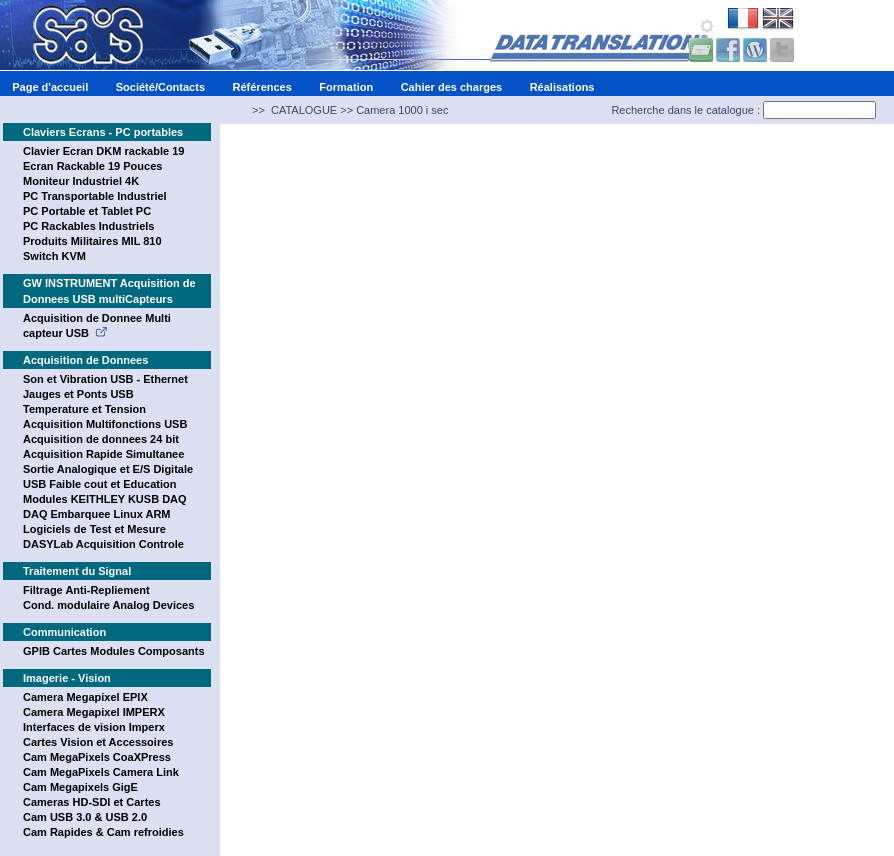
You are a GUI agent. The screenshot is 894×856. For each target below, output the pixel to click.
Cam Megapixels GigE (80, 787)
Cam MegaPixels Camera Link (101, 772)
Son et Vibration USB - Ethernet (105, 379)
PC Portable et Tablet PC (87, 211)
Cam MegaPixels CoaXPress (97, 757)
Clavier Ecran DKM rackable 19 (103, 151)
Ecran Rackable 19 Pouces (92, 166)
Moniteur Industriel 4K (81, 181)
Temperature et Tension (84, 409)
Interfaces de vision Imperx (94, 727)
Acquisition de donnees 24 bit (101, 439)
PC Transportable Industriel (95, 196)
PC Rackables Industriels (88, 226)
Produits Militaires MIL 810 (92, 241)
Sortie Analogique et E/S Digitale (108, 469)
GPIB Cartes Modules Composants (114, 651)
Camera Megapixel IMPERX (94, 712)
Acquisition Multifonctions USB (105, 424)
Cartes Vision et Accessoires (98, 742)
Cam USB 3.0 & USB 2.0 (85, 817)
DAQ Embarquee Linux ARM (97, 514)
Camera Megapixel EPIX (85, 697)
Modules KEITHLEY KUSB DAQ (105, 499)
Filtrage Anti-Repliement (86, 590)
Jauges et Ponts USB (78, 394)
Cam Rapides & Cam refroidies (103, 832)
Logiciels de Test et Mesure (94, 529)
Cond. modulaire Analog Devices (108, 605)
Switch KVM (54, 256)
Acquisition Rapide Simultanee (103, 454)
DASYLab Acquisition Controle (103, 544)
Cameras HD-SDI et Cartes (92, 802)
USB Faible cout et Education (99, 484)
